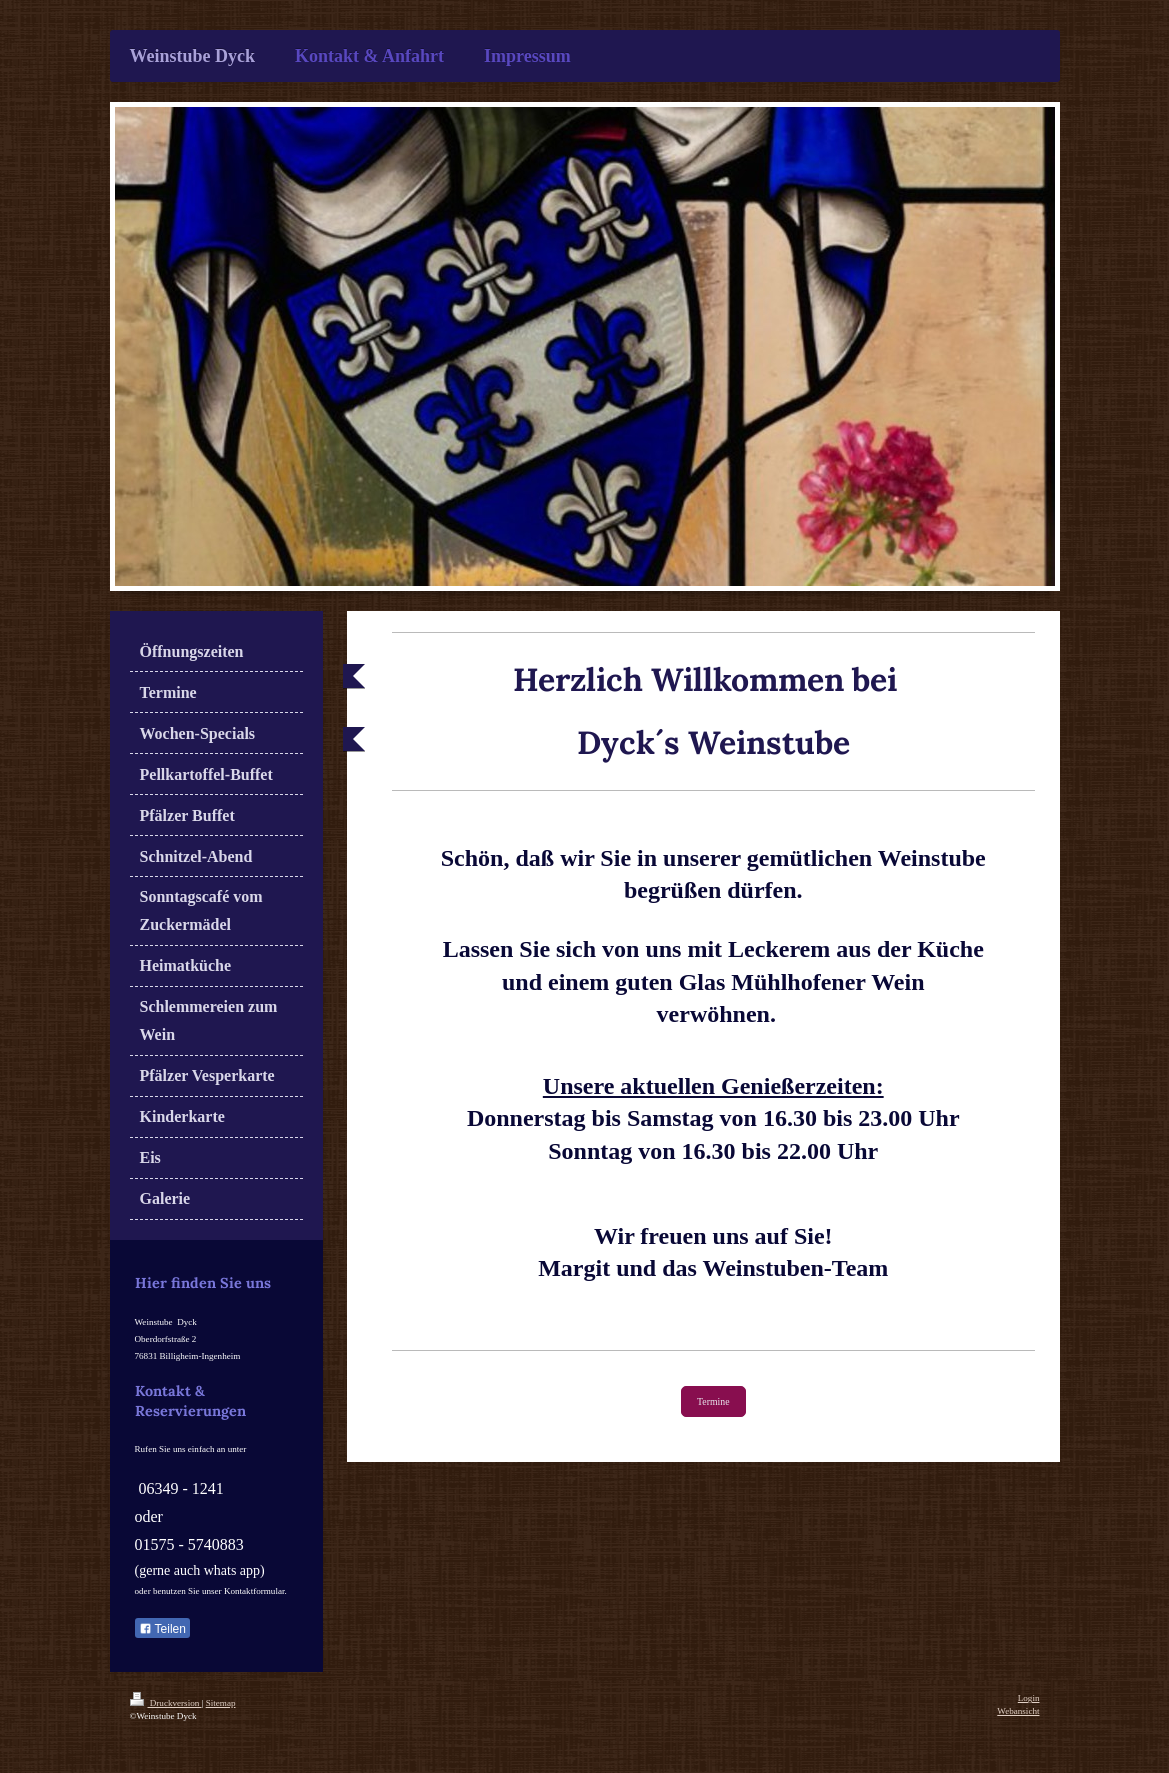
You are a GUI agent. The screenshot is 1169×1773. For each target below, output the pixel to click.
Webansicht (1018, 1711)
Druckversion (166, 1703)
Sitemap (221, 1703)
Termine (713, 1401)
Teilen (162, 1629)
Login (1029, 1698)
